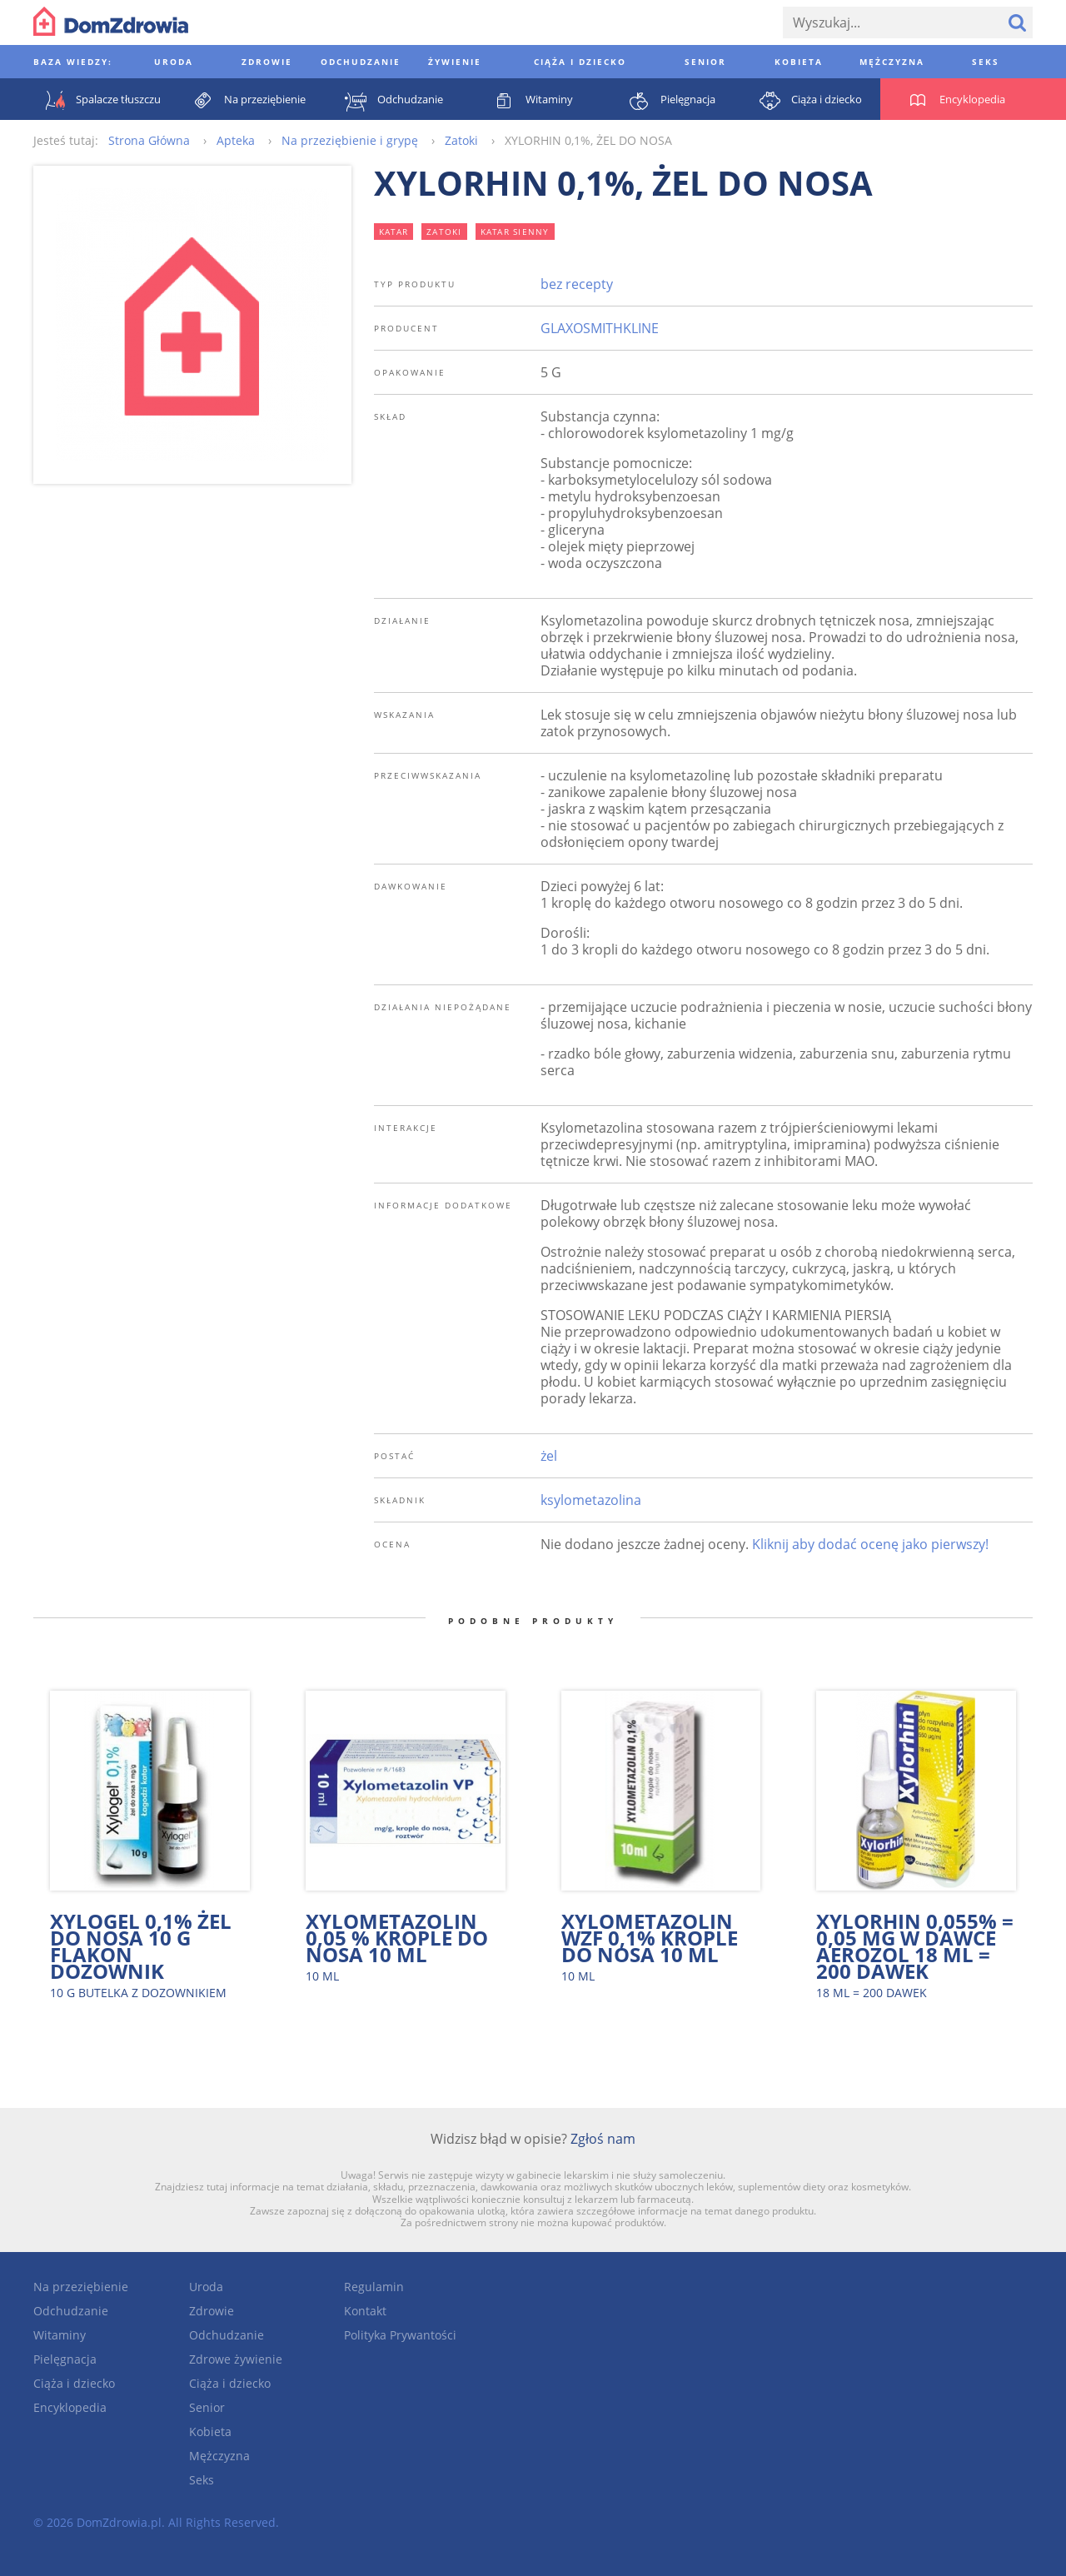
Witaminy (59, 2335)
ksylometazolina (590, 1500)
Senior (207, 2407)
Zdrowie (211, 2311)
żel (548, 1456)
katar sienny (515, 231)
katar (393, 231)
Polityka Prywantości (400, 2335)
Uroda (206, 2286)
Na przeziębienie (80, 2286)
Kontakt (365, 2311)
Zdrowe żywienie (235, 2359)
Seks (201, 2480)
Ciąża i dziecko (74, 2383)
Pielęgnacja (65, 2359)
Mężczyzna (219, 2456)
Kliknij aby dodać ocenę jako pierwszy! (870, 1544)
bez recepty (576, 284)
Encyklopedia (70, 2407)
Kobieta (210, 2431)
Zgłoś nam (602, 2139)
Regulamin (374, 2286)
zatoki (444, 231)
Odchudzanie (70, 2311)
